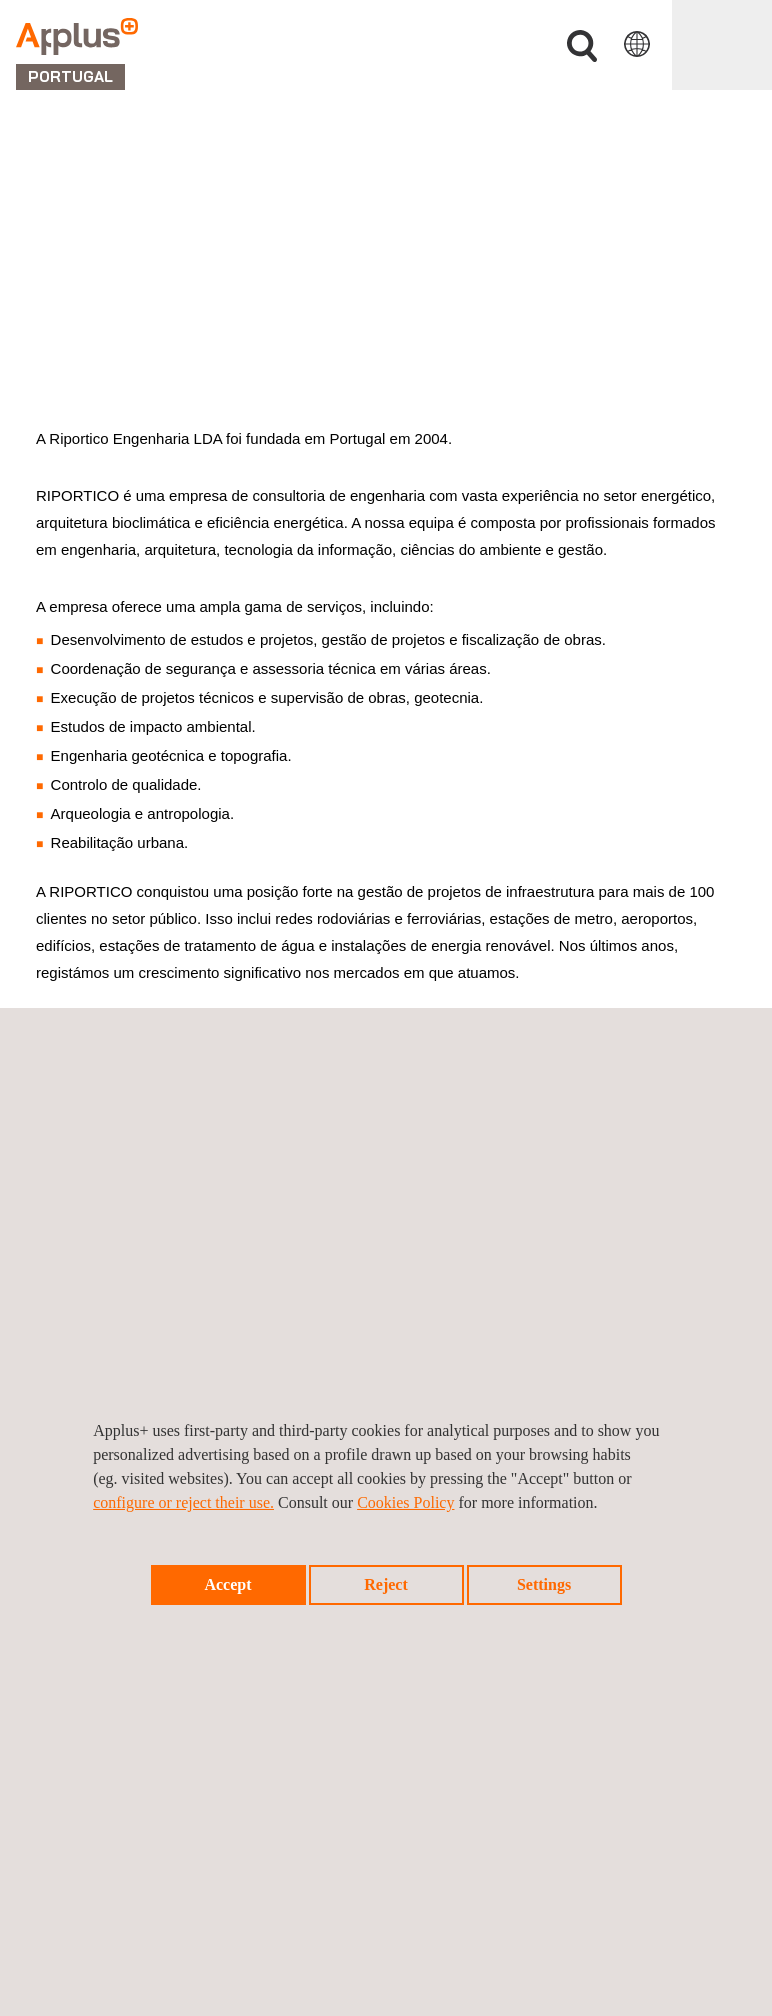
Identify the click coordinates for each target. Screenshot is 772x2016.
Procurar (582, 46)
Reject (386, 1584)
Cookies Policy (405, 1502)
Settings (544, 1584)
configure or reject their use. (183, 1502)
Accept (227, 1584)
